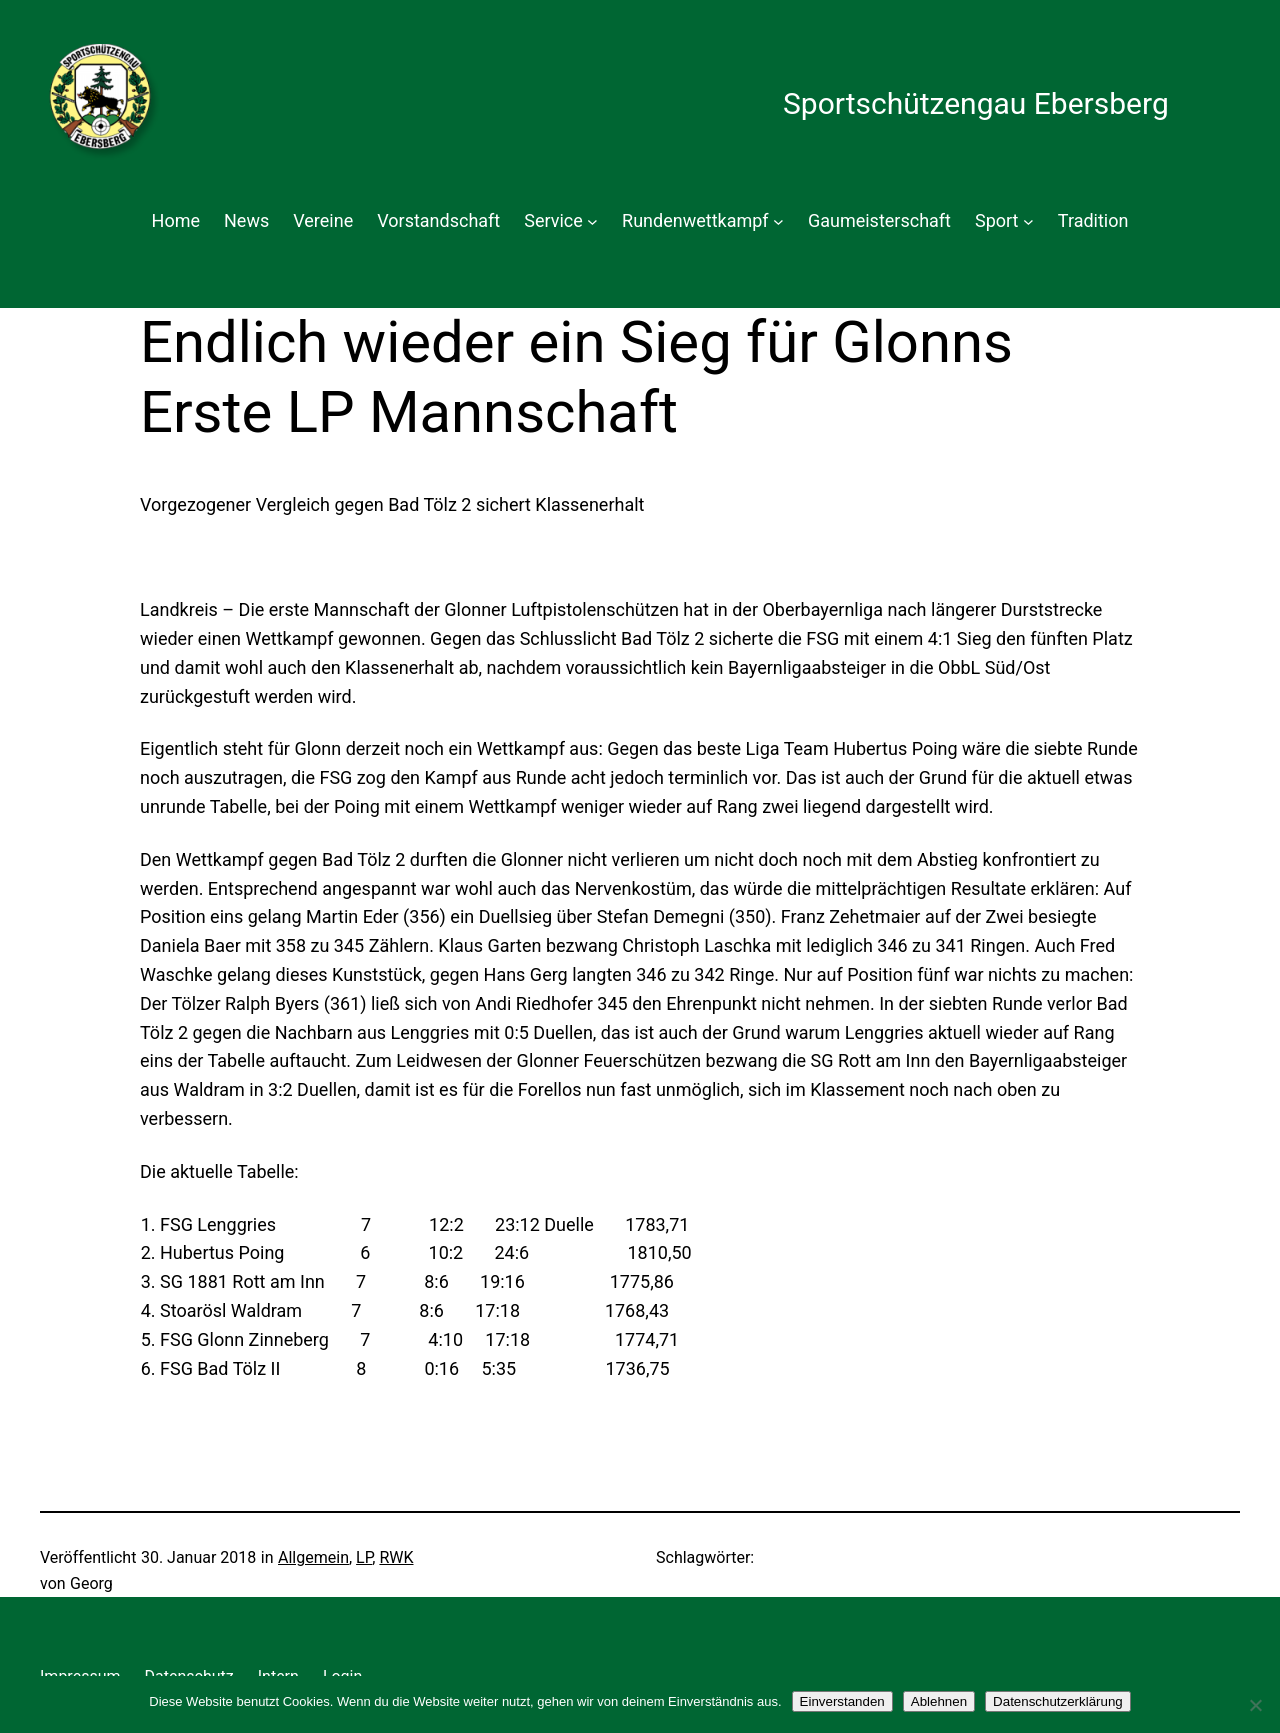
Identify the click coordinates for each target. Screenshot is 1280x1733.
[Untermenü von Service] (592, 221)
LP (364, 1557)
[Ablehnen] (1255, 1705)
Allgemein (313, 1557)
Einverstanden (842, 1701)
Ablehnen (939, 1701)
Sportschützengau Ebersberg (976, 103)
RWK (396, 1557)
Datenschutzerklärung (1058, 1701)
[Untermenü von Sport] (1028, 221)
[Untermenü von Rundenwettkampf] (778, 221)
